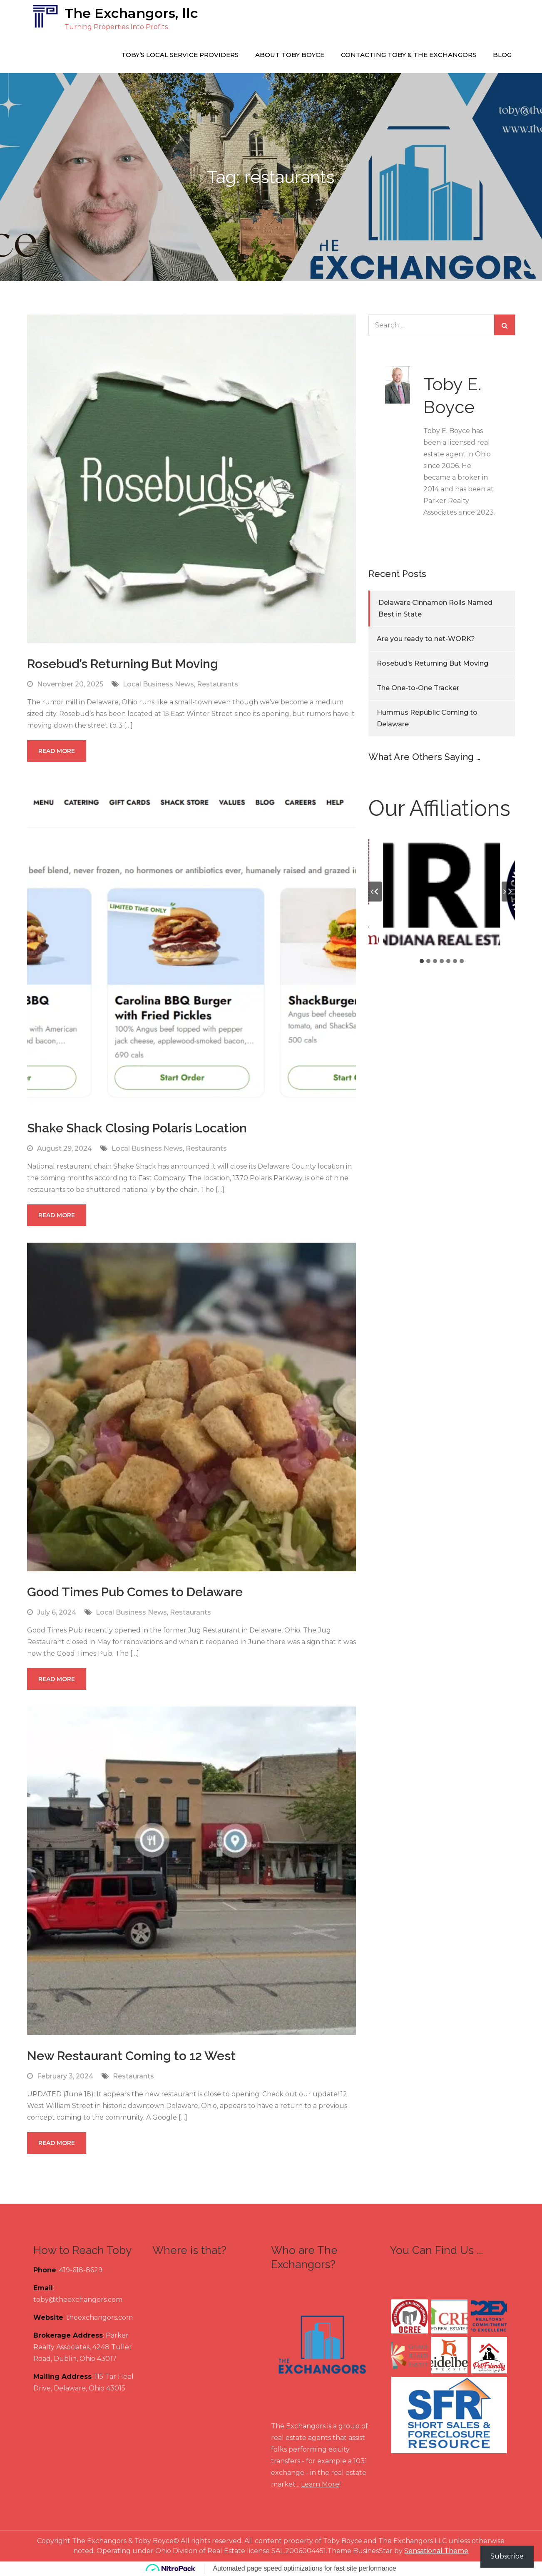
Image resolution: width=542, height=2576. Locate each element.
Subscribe (507, 2556)
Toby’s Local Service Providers (180, 55)
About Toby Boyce (289, 55)
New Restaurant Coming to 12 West (131, 2055)
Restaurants (217, 684)
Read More (56, 751)
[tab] (422, 961)
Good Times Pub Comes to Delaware (135, 1592)
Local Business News (158, 684)
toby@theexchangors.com (77, 2300)
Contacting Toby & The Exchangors (408, 55)
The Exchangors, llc (131, 13)
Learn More (320, 2484)
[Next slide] (508, 892)
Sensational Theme (436, 2551)
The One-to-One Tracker (418, 688)
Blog (502, 55)
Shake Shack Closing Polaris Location (137, 1128)
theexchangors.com (99, 2317)
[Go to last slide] (375, 892)
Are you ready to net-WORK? (426, 639)
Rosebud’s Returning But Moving (122, 663)
